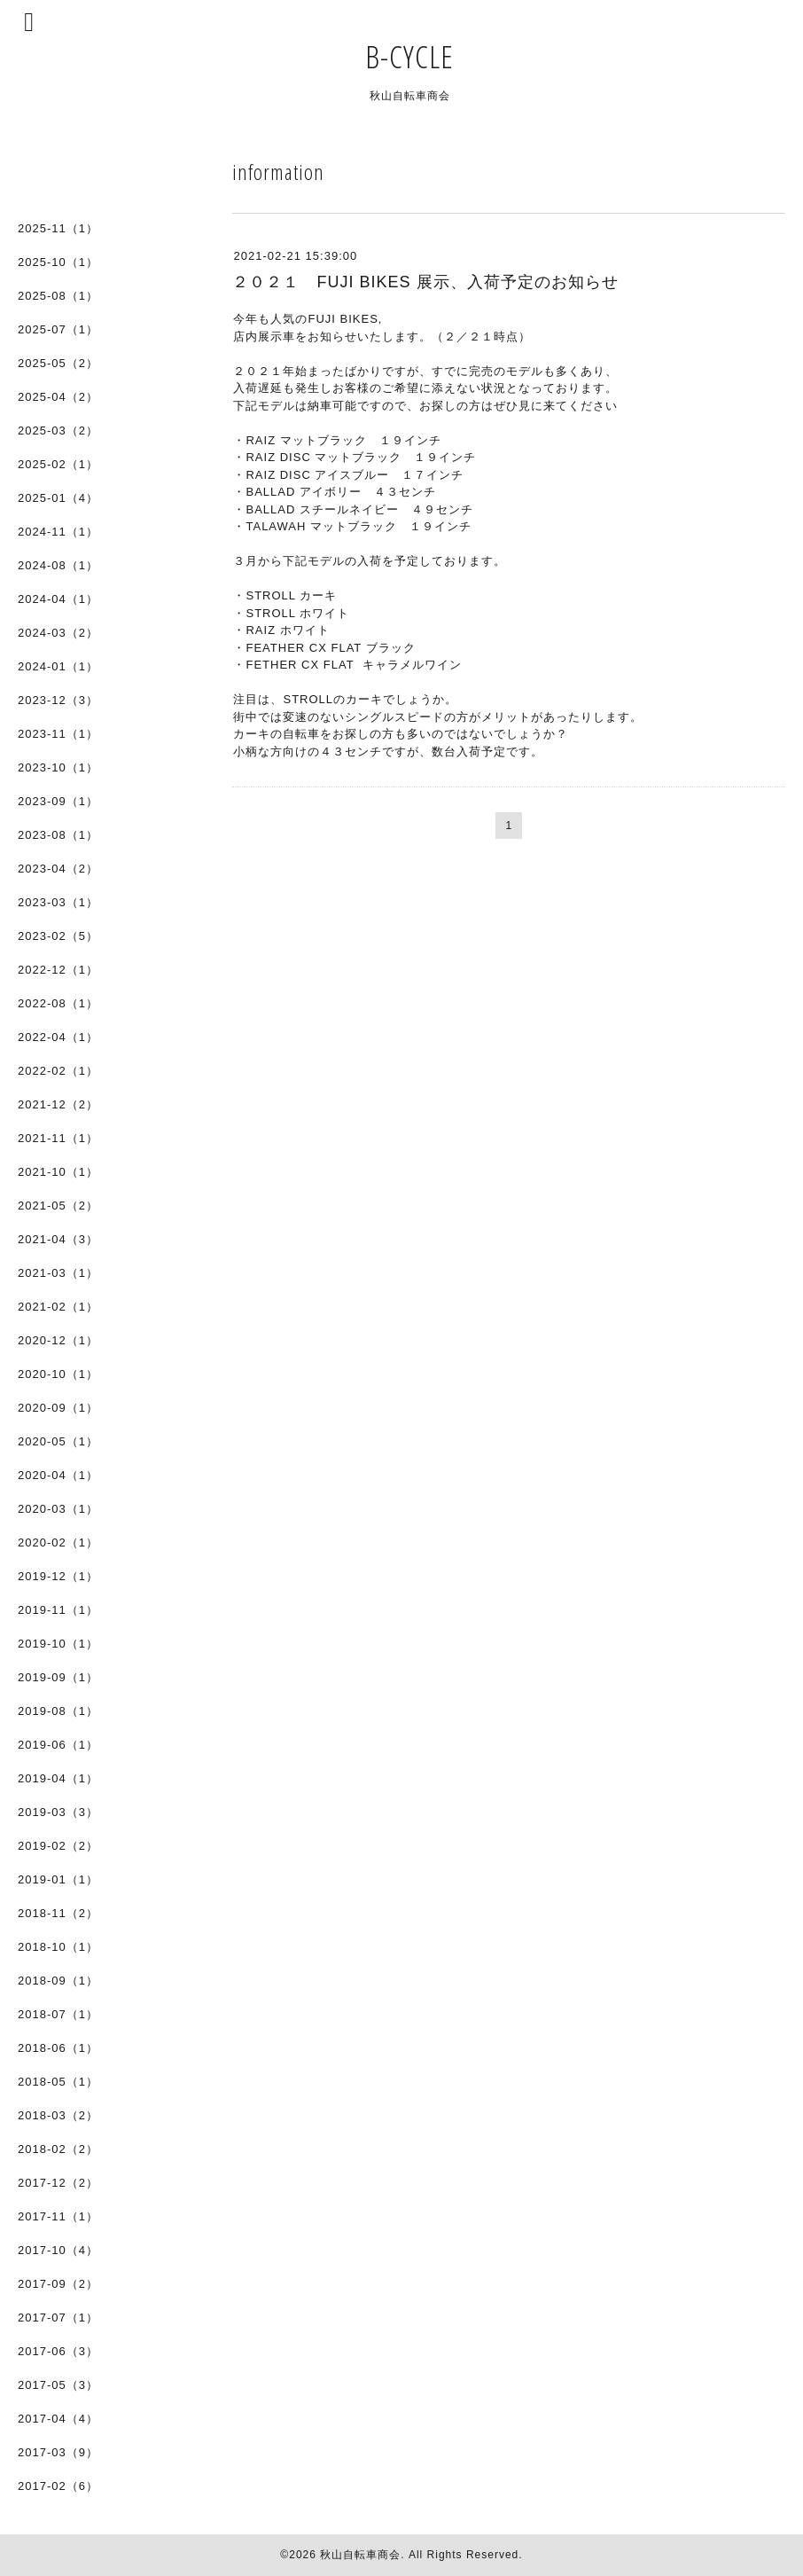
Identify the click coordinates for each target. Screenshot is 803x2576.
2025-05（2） (58, 363)
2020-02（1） (58, 1542)
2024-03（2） (58, 632)
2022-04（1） (58, 1037)
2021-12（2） (58, 1104)
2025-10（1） (58, 262)
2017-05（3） (58, 2385)
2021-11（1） (58, 1138)
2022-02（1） (58, 1070)
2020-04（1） (58, 1475)
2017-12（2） (58, 2182)
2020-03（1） (58, 1508)
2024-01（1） (58, 666)
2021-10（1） (58, 1171)
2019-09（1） (58, 1677)
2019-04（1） (58, 1778)
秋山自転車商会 (360, 2555)
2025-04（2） (58, 396)
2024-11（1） (58, 531)
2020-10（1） (58, 1374)
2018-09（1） (58, 1980)
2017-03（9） (58, 2452)
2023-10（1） (58, 767)
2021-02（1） (58, 1306)
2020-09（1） (58, 1407)
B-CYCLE (425, 56)
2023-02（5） (58, 936)
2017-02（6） (58, 2486)
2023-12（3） (58, 700)
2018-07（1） (58, 2014)
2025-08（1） (58, 295)
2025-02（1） (58, 464)
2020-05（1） (58, 1441)
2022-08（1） (58, 1003)
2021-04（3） (58, 1239)
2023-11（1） (58, 733)
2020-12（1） (58, 1340)
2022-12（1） (58, 969)
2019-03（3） (58, 1812)
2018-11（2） (58, 1913)
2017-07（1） (58, 2317)
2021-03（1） (58, 1273)
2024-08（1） (58, 565)
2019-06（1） (58, 1744)
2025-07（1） (58, 329)
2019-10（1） (58, 1643)
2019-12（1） (58, 1576)
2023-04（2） (58, 868)
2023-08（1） (58, 835)
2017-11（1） (58, 2216)
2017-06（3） (58, 2351)
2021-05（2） (58, 1205)
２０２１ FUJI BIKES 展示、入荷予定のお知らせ (425, 282)
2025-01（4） (58, 498)
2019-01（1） (58, 1879)
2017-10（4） (58, 2250)
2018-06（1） (58, 2048)
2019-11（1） (58, 1610)
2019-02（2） (58, 1845)
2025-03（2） (58, 430)
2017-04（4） (58, 2418)
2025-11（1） (58, 228)
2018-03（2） (58, 2115)
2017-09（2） (58, 2283)
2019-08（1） (58, 1711)
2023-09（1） (58, 801)
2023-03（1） (58, 902)
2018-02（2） (58, 2149)
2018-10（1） (58, 1947)
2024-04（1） (58, 599)
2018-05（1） (58, 2081)
